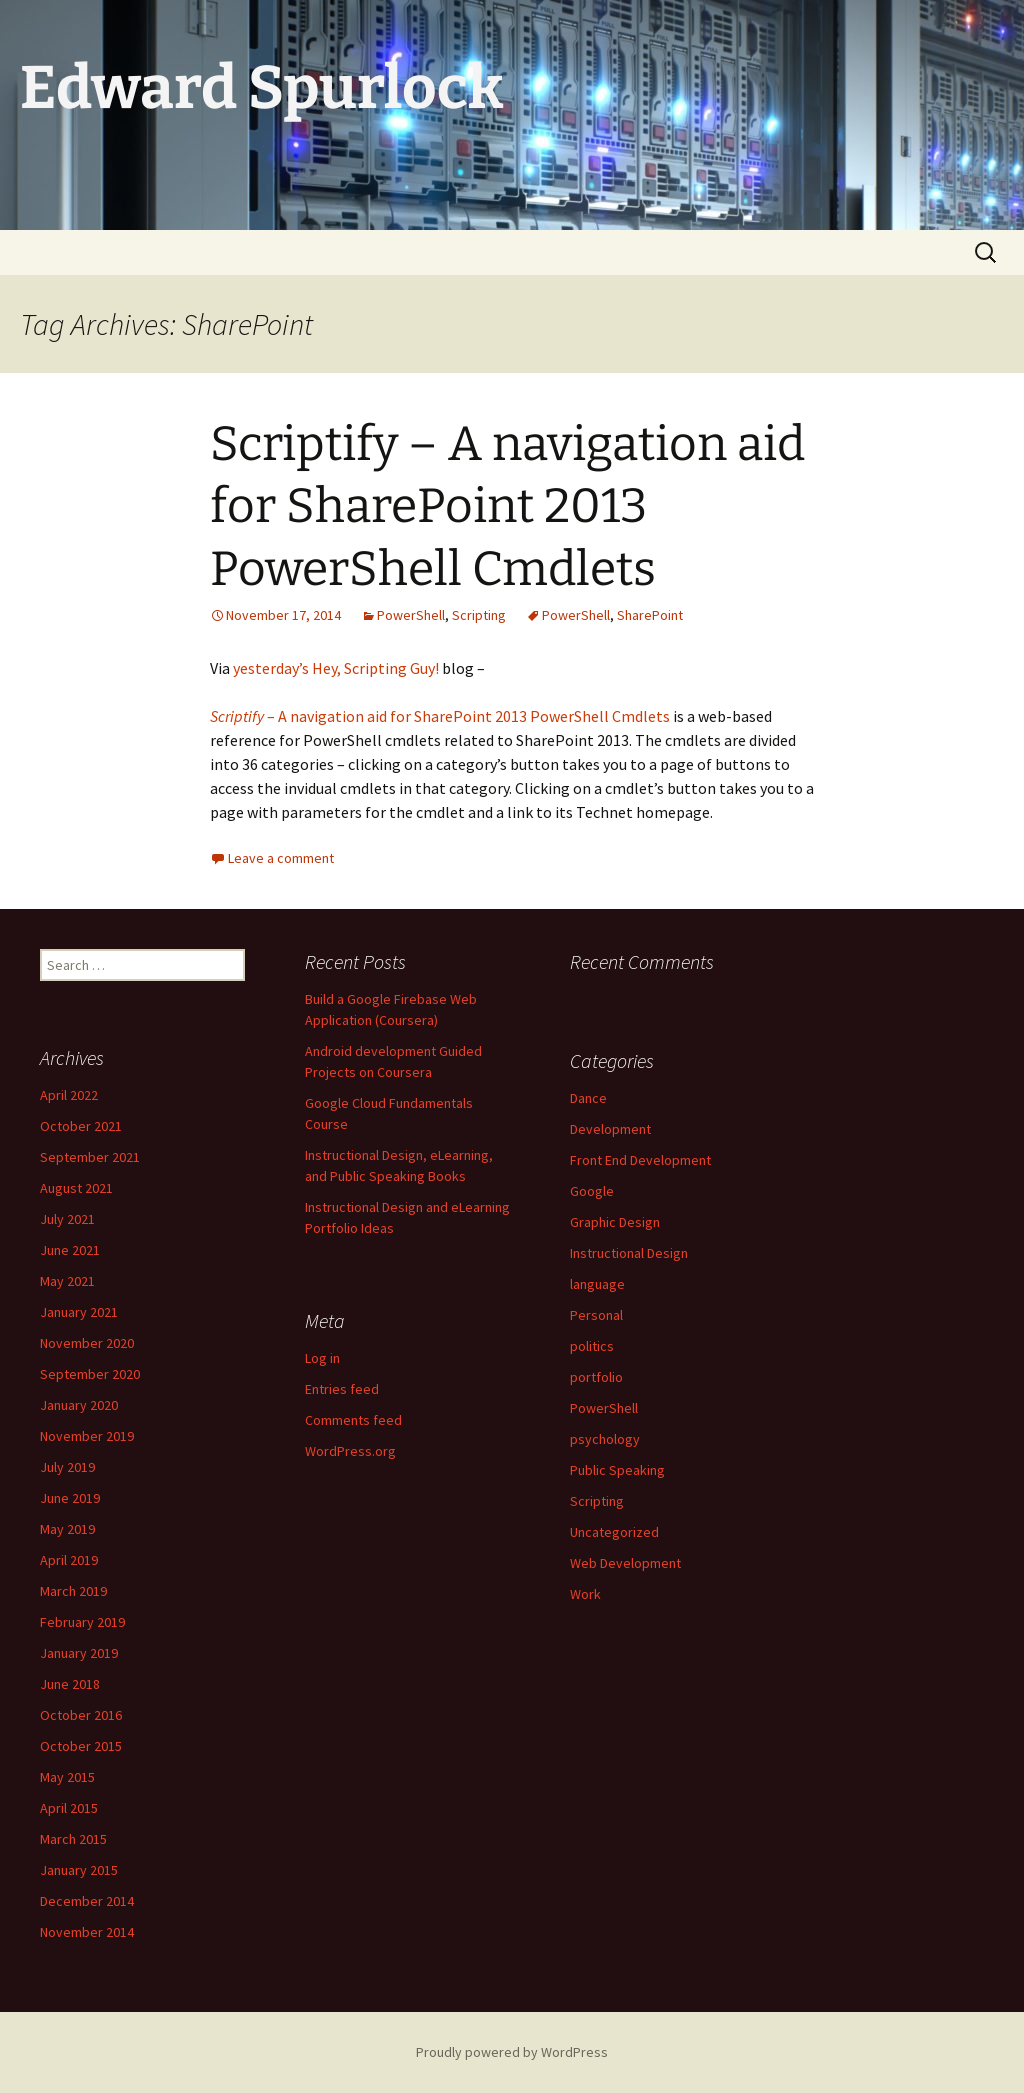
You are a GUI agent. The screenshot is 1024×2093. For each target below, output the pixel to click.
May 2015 (67, 1777)
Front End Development (640, 1160)
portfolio (596, 1377)
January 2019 (79, 1653)
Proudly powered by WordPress (512, 2052)
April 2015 (69, 1808)
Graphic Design (615, 1222)
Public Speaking (617, 1470)
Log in (322, 1358)
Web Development (625, 1563)
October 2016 (81, 1715)
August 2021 (76, 1188)
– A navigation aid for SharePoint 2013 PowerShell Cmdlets (440, 716)
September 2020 (90, 1374)
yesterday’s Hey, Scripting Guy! (336, 668)
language (597, 1284)
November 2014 (87, 1932)
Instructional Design (629, 1253)
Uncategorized (614, 1532)
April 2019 (69, 1560)
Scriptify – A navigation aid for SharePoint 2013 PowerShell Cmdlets (507, 506)
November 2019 (87, 1436)
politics (592, 1346)
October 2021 (81, 1126)
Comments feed (353, 1420)
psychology (605, 1439)
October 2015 (81, 1746)
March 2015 (73, 1839)
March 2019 (73, 1591)
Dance (588, 1098)
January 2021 (79, 1312)
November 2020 (87, 1343)
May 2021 (67, 1281)
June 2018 (70, 1684)
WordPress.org (350, 1451)
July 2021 (67, 1219)
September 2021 (90, 1157)
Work (585, 1594)
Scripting (479, 615)
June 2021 (70, 1250)
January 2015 (79, 1870)
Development (610, 1129)
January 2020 (79, 1405)
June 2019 (70, 1498)
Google (592, 1191)
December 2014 (87, 1901)
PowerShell (411, 615)
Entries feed (342, 1389)
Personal (596, 1315)
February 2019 (82, 1622)
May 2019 (67, 1529)
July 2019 (67, 1467)
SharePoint (650, 615)
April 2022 (69, 1095)
